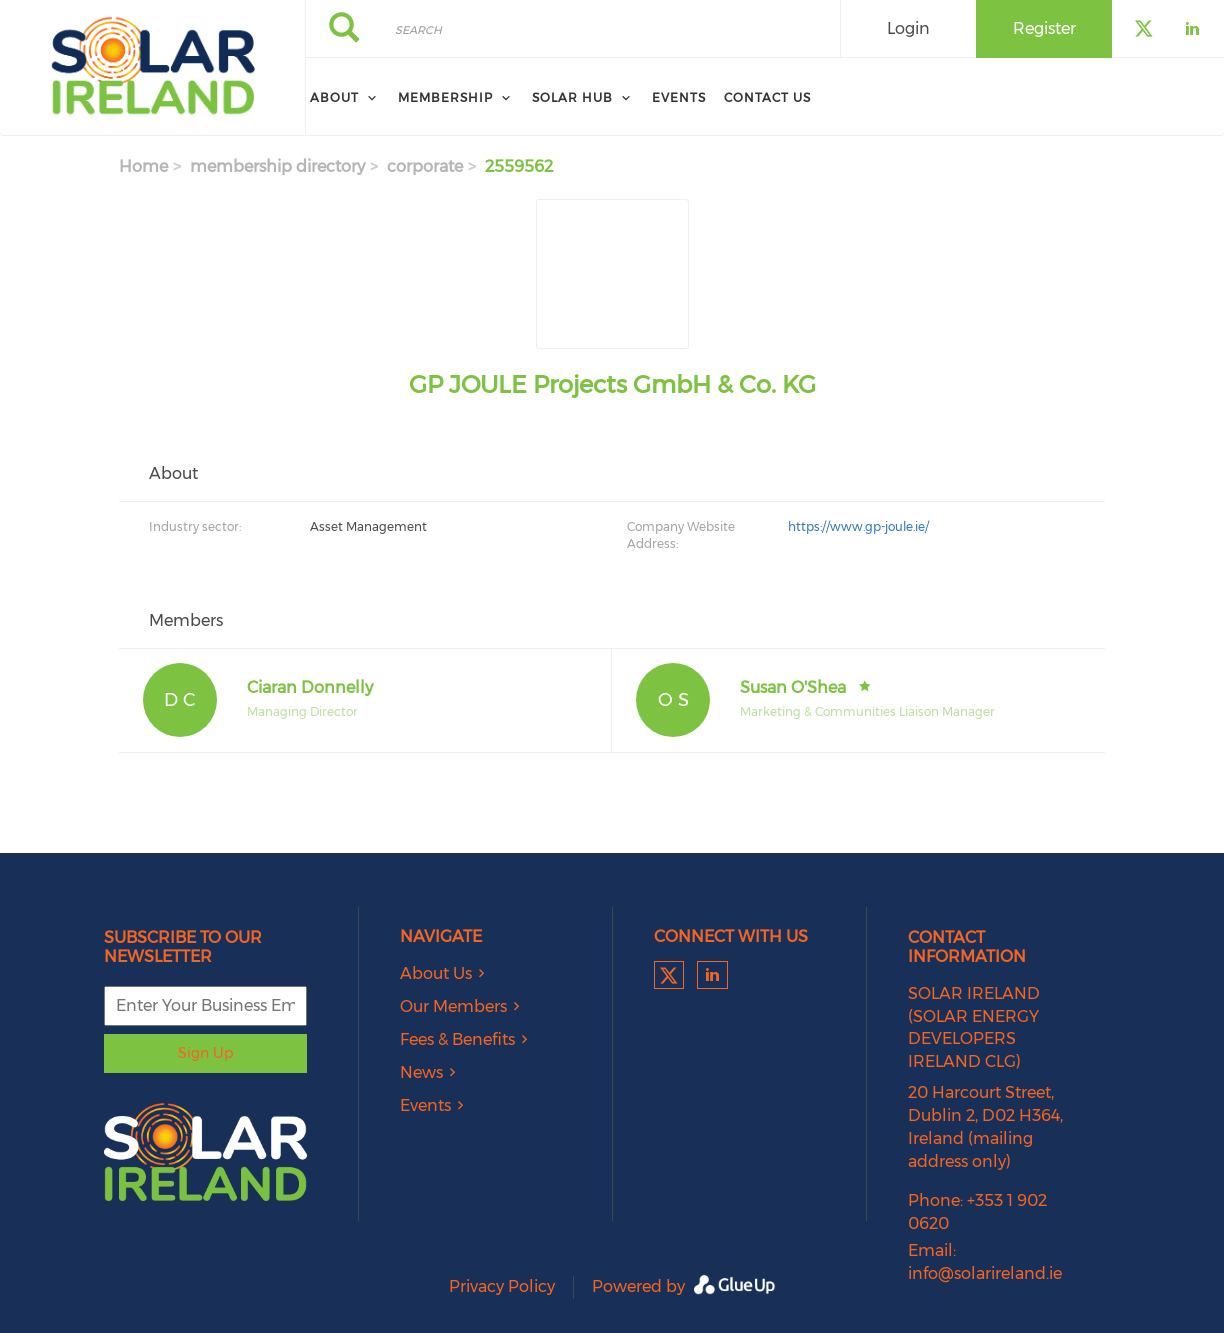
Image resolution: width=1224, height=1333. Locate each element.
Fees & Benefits (457, 1039)
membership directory (277, 166)
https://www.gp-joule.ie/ (858, 526)
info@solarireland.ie (985, 1273)
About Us (436, 973)
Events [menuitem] (679, 97)
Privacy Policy (502, 1286)
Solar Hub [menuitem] (572, 97)
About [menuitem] (334, 97)
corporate (425, 166)
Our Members (453, 1006)
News (421, 1072)
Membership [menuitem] (445, 97)
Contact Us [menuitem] (767, 97)
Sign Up (205, 1053)
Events (425, 1105)
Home (143, 166)
